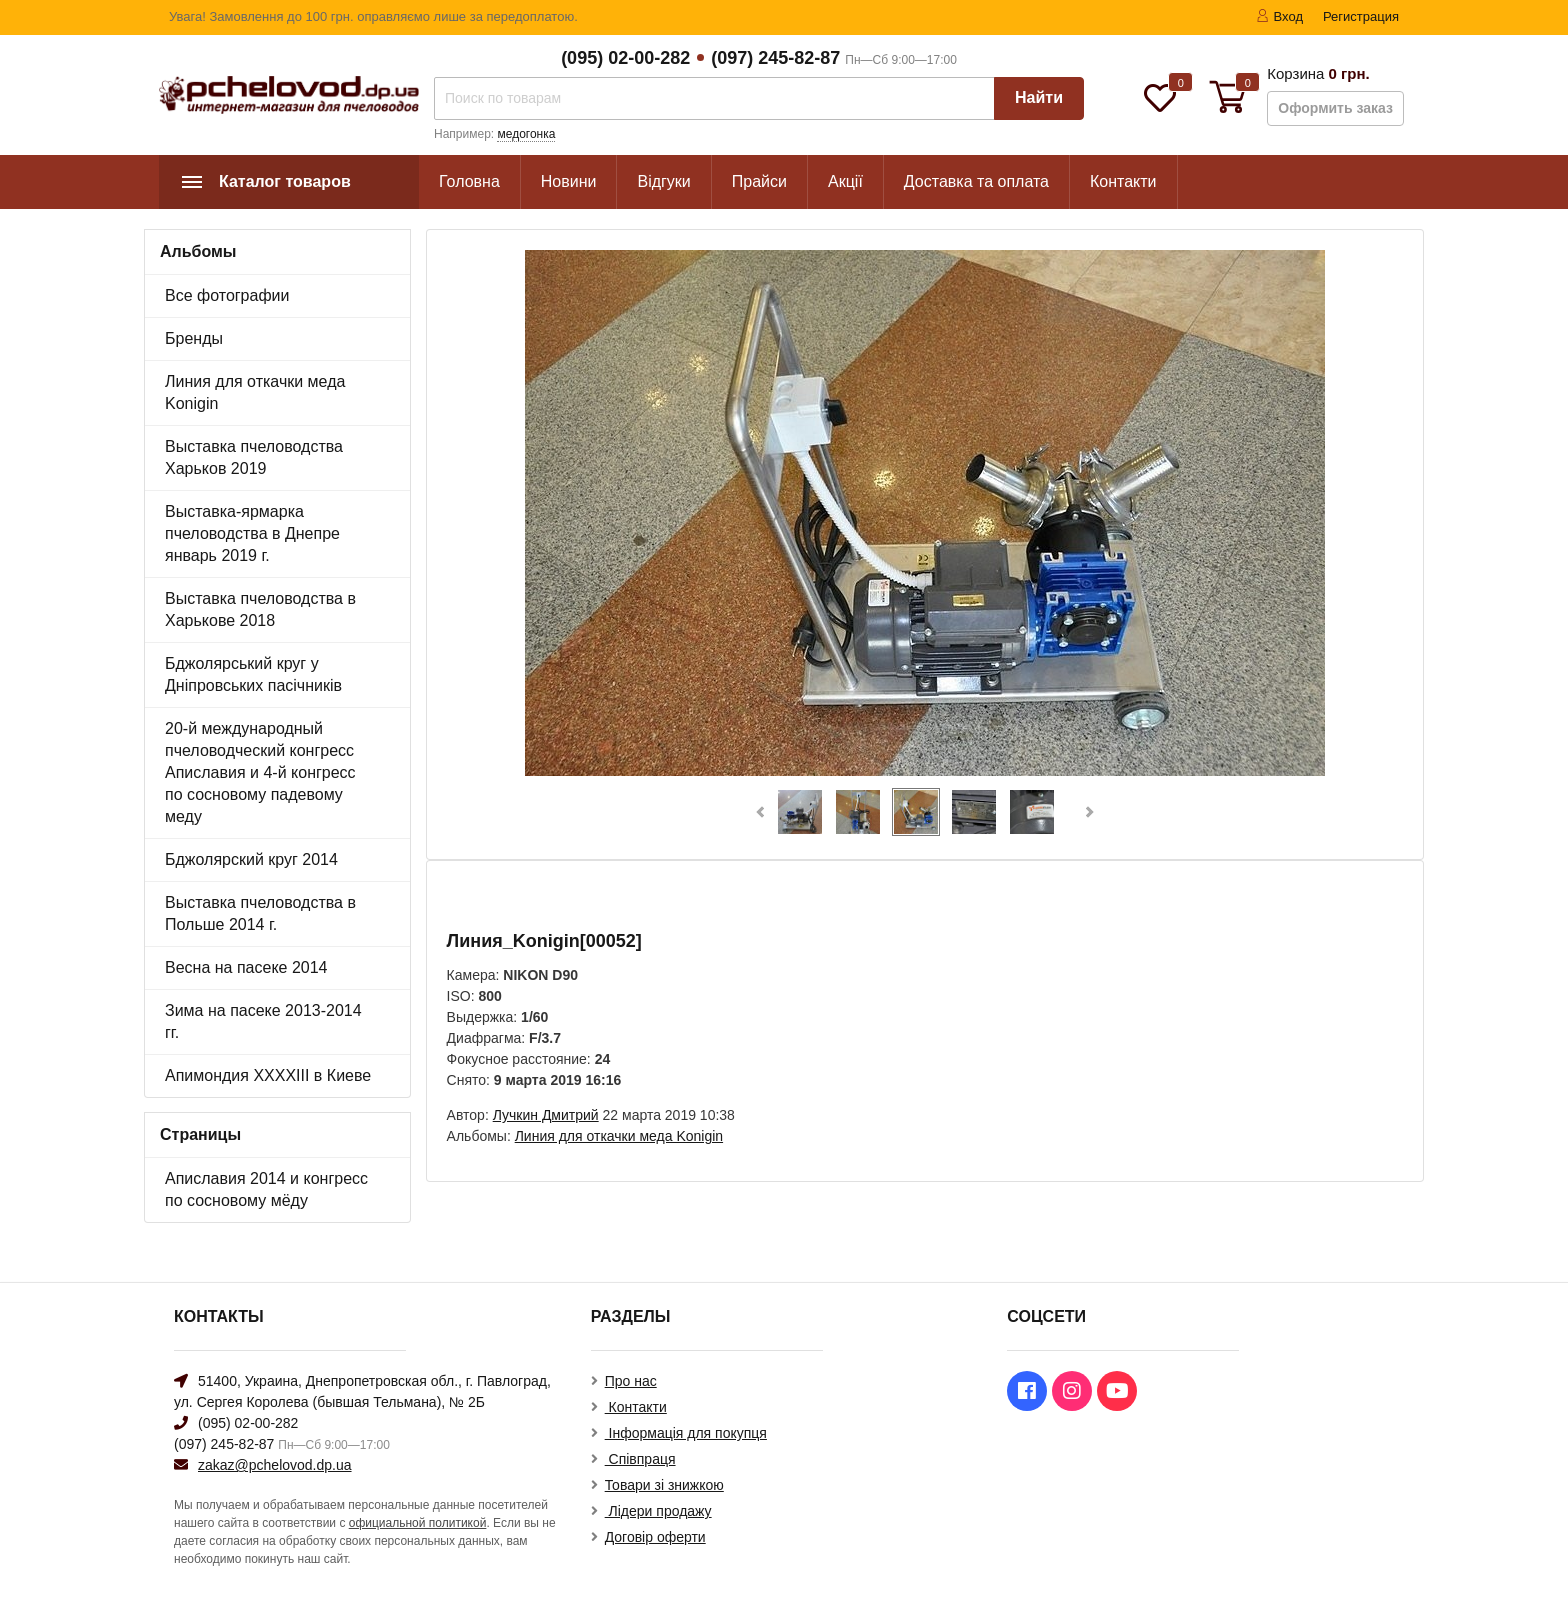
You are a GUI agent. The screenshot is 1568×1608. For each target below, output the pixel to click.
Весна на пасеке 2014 (246, 967)
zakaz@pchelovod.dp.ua (275, 1465)
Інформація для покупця (686, 1433)
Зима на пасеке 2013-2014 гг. (263, 1021)
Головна (469, 181)
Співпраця (640, 1459)
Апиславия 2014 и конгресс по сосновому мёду (266, 1189)
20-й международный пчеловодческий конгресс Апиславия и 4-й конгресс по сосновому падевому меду (260, 772)
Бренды (194, 338)
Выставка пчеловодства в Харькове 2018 (260, 609)
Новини (569, 181)
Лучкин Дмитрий (546, 1115)
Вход (1279, 16)
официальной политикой (418, 1523)
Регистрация (1361, 16)
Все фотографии (227, 295)
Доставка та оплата (976, 181)
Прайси (759, 181)
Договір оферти (655, 1537)
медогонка (526, 134)
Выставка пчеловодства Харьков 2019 (254, 457)
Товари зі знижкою (664, 1485)
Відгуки (663, 181)
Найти (1039, 97)
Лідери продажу (658, 1511)
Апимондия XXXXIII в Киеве (268, 1075)
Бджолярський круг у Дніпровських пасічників (253, 674)
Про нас (631, 1381)
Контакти (1123, 181)
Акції (845, 181)
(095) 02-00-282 (625, 58)
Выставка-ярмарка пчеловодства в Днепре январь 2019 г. (252, 533)
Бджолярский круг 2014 (251, 859)
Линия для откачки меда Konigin (255, 392)
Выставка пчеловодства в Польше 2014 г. (260, 913)
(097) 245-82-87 (775, 58)
